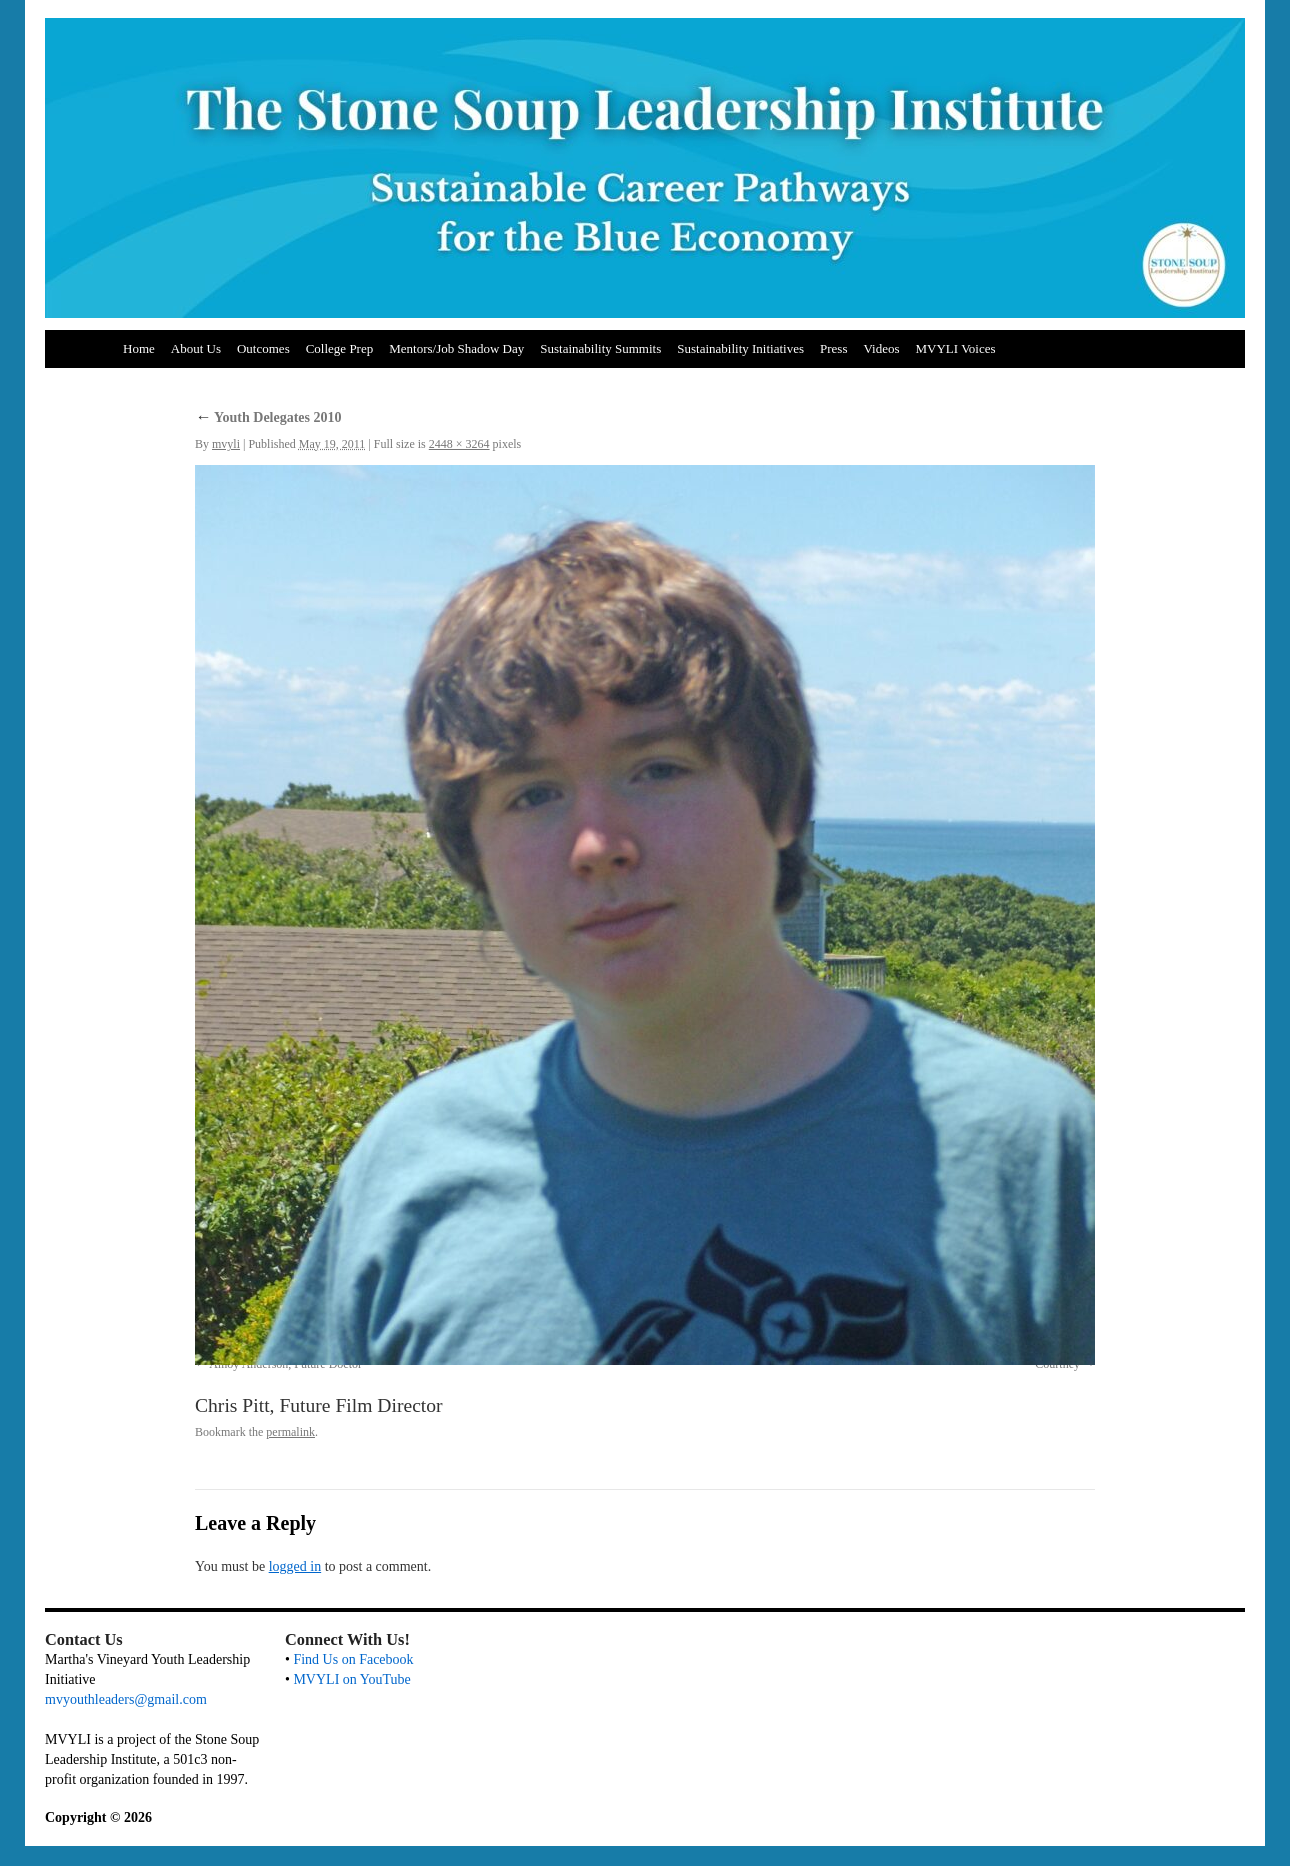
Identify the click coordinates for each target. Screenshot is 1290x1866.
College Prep (340, 348)
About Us (196, 348)
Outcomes (263, 348)
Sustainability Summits (600, 348)
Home (139, 348)
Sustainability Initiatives (740, 348)
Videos (881, 348)
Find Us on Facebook (353, 1659)
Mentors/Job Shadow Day (456, 348)
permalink (290, 1432)
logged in (295, 1566)
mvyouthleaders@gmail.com (126, 1699)
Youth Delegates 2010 (268, 417)
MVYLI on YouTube (351, 1679)
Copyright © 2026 (98, 1817)
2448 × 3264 (459, 444)
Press (833, 348)
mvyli (226, 444)
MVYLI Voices (956, 348)
